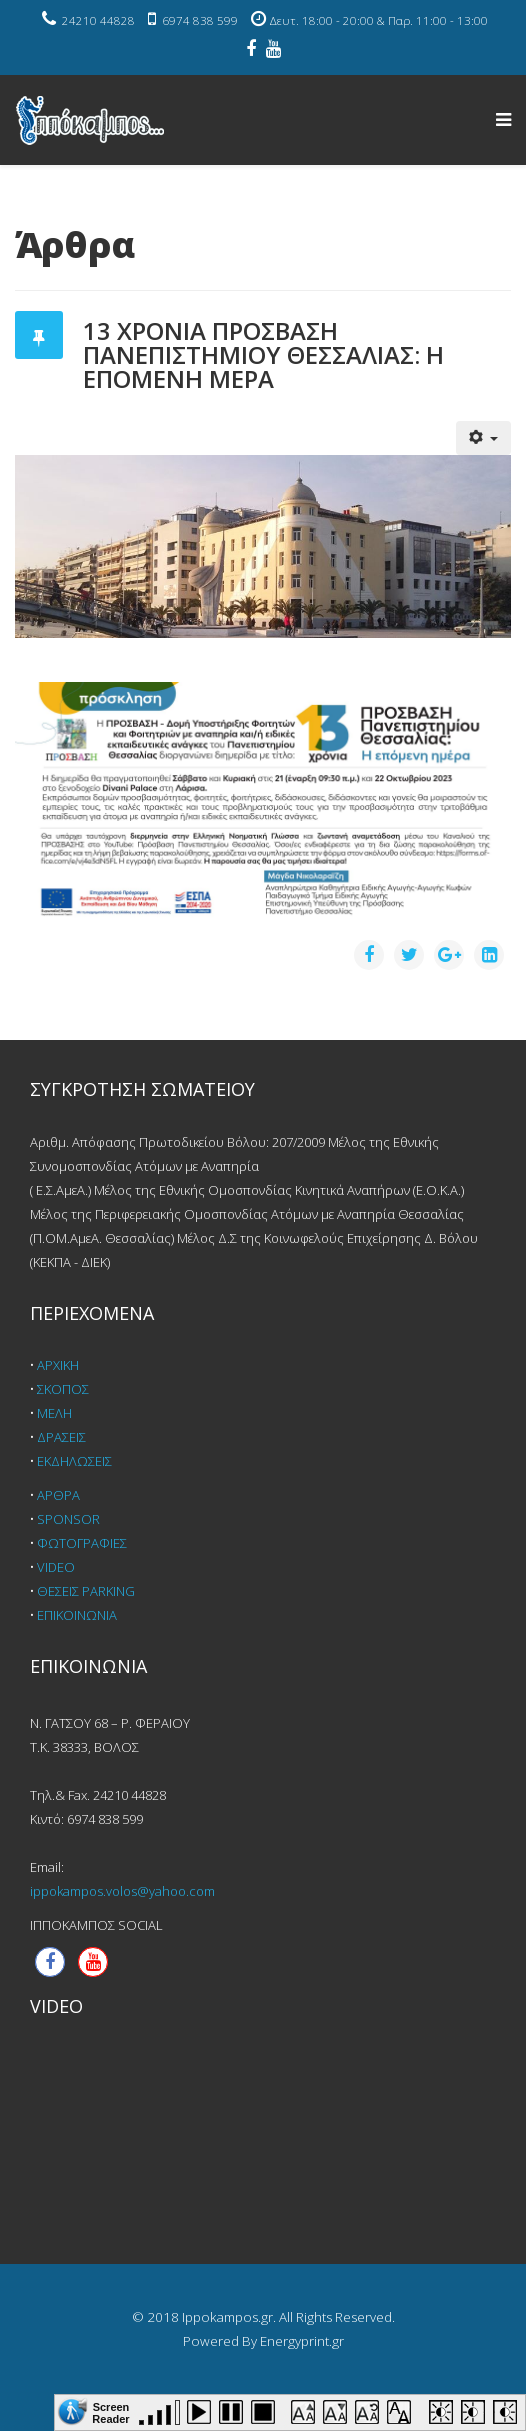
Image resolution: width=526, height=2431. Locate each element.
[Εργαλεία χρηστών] (484, 438)
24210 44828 (98, 20)
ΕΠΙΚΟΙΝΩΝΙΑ (77, 1615)
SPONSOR (68, 1519)
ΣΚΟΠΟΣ (63, 1389)
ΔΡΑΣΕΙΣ (61, 1437)
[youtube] (273, 50)
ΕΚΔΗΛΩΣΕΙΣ (74, 1461)
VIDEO (56, 1567)
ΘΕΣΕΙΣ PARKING (86, 1591)
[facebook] (251, 50)
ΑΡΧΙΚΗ (58, 1365)
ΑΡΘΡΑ (58, 1495)
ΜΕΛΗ (54, 1413)
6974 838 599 (200, 20)
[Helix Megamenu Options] (503, 118)
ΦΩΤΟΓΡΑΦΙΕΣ (82, 1543)
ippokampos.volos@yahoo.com (122, 1891)
